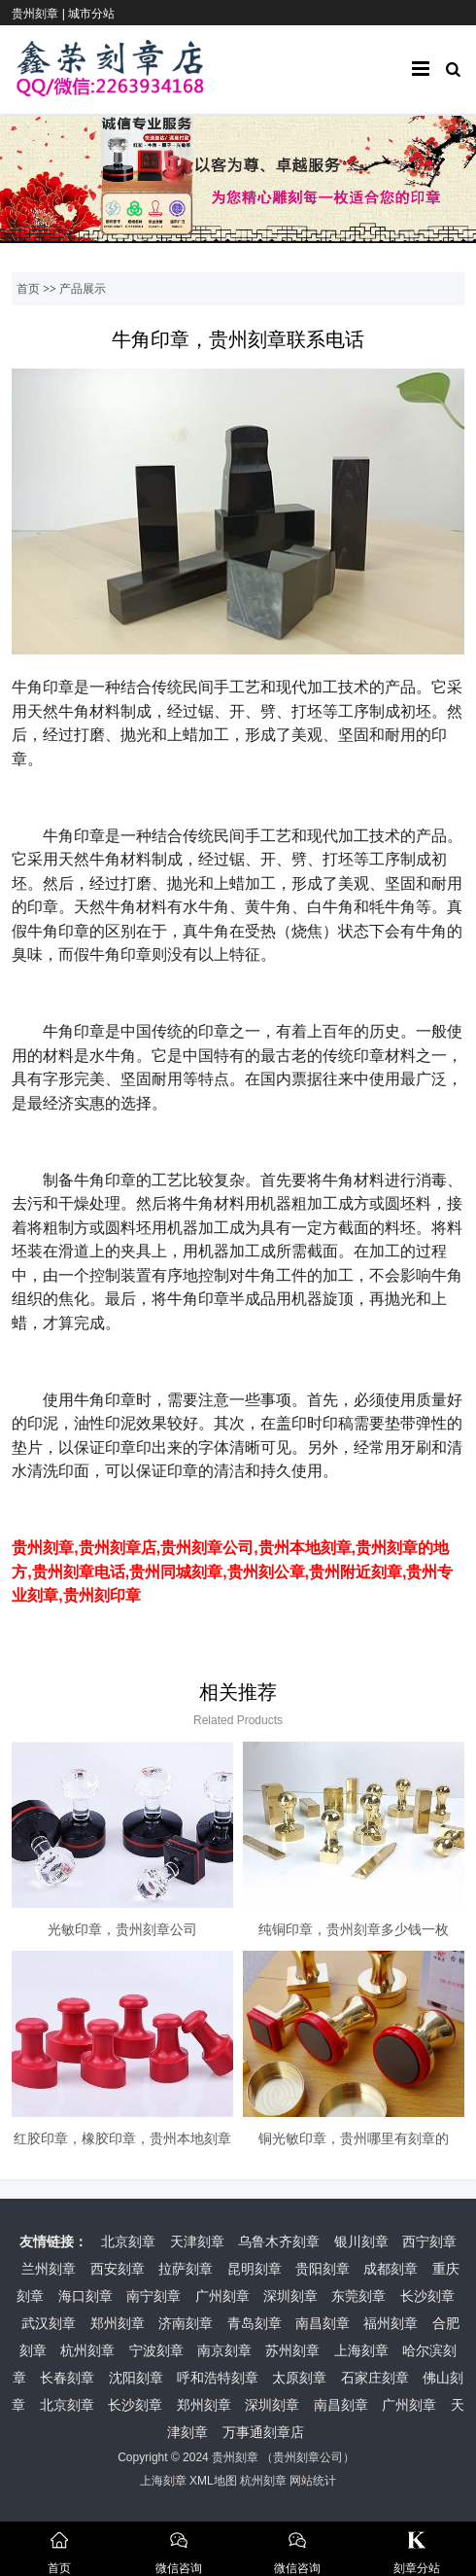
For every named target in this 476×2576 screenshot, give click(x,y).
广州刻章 (222, 2296)
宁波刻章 (156, 2350)
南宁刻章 (153, 2296)
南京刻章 (224, 2350)
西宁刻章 (429, 2241)
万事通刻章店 (263, 2432)
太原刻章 (299, 2377)
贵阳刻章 (322, 2268)
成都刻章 (390, 2268)
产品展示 (82, 289)
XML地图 (213, 2481)
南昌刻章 (322, 2323)
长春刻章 (67, 2377)
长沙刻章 (427, 2296)
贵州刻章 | (40, 13)
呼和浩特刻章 (217, 2377)
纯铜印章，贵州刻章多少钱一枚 (353, 1929)
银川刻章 (361, 2241)
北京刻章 (128, 2241)
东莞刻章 (358, 2296)
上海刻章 (361, 2350)
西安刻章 (117, 2268)
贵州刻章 (235, 2457)
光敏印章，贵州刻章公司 (122, 1929)
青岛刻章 (254, 2323)
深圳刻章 (290, 2296)
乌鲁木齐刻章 (279, 2241)
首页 (28, 289)
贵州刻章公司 (308, 2457)
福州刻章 (390, 2323)
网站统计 (312, 2481)
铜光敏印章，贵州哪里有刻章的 (353, 2138)
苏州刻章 (292, 2350)
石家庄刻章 (375, 2377)
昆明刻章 (254, 2268)
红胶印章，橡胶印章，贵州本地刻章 (122, 2138)
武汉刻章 (48, 2323)
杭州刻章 (87, 2350)
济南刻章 (185, 2323)
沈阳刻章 (136, 2377)
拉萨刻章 (185, 2268)
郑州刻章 (117, 2323)
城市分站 (91, 13)
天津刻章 (197, 2241)
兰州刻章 (48, 2268)
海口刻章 (85, 2296)
